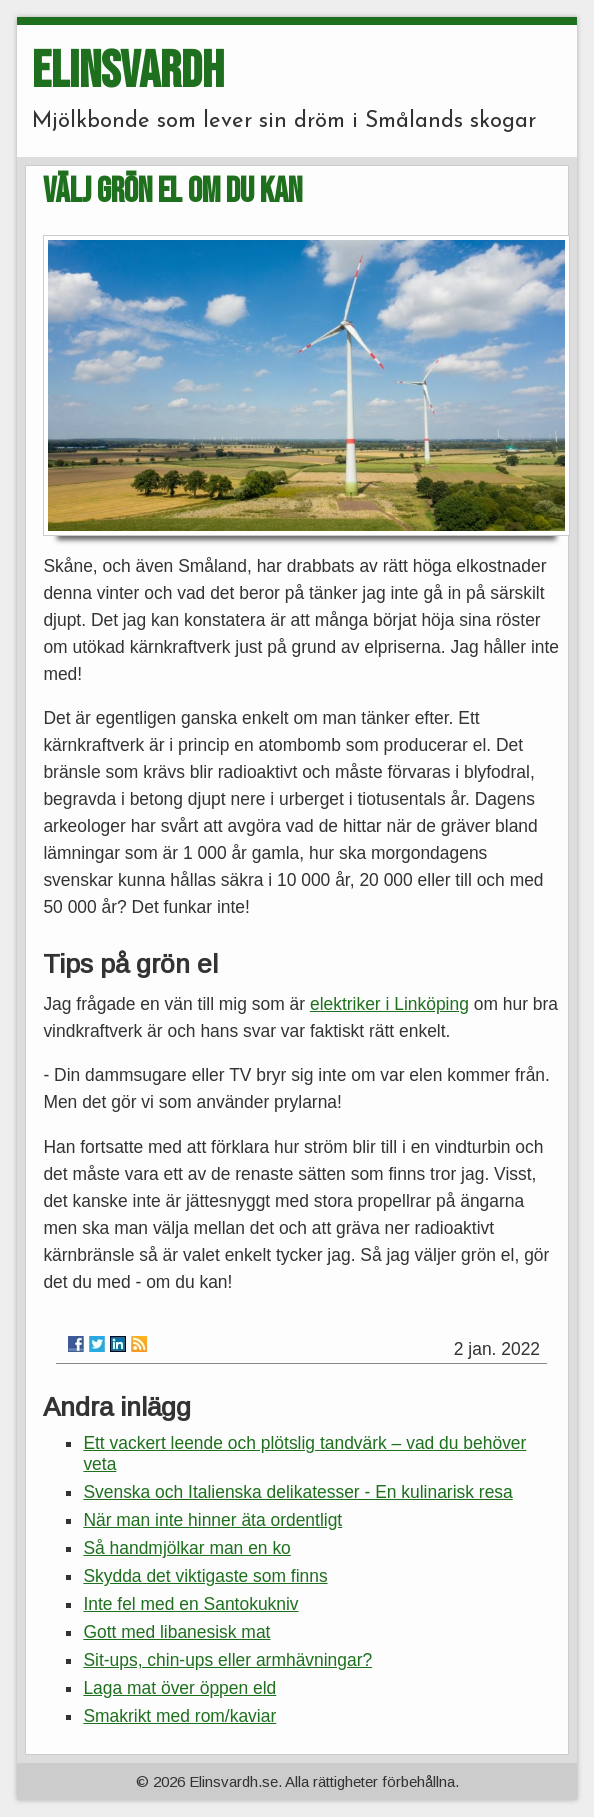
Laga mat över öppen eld (179, 1688)
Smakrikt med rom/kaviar (179, 1716)
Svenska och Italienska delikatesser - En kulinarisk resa (297, 1492)
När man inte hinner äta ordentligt (212, 1520)
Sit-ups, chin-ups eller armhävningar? (227, 1660)
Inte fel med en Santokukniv (190, 1604)
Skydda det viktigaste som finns (205, 1576)
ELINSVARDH (128, 71)
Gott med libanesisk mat (176, 1632)
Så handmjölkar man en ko (186, 1548)
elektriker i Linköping (389, 1004)
